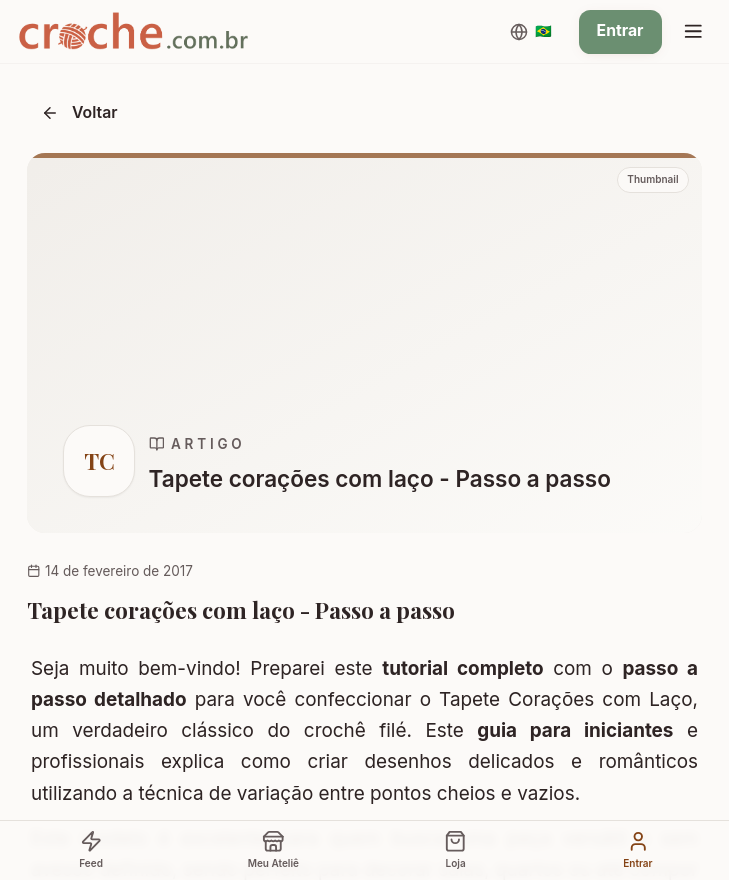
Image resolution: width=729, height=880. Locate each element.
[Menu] (693, 32)
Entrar (620, 30)
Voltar (79, 112)
